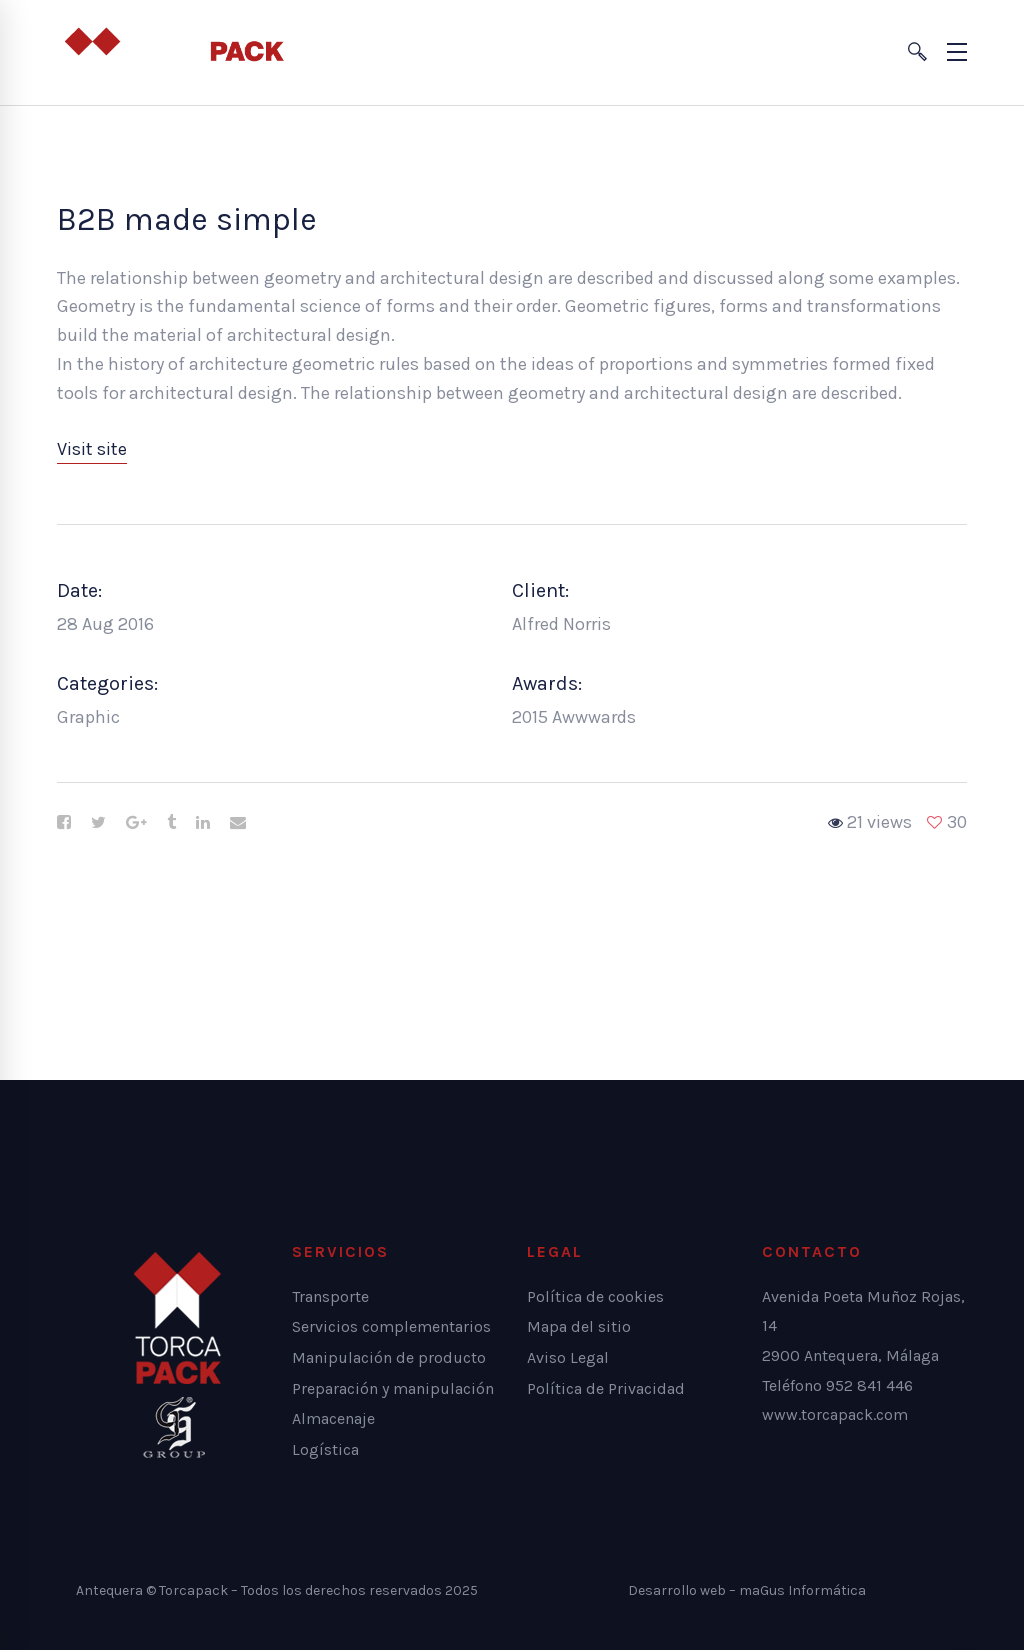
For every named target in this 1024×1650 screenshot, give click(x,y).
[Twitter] (98, 823)
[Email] (238, 823)
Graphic (88, 717)
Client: (540, 590)
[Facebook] (64, 823)
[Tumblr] (171, 823)
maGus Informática (802, 1590)
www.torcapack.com (835, 1414)
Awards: (547, 683)
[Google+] (136, 823)
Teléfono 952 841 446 (837, 1385)
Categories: (107, 683)
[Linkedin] (203, 823)
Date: (79, 590)
